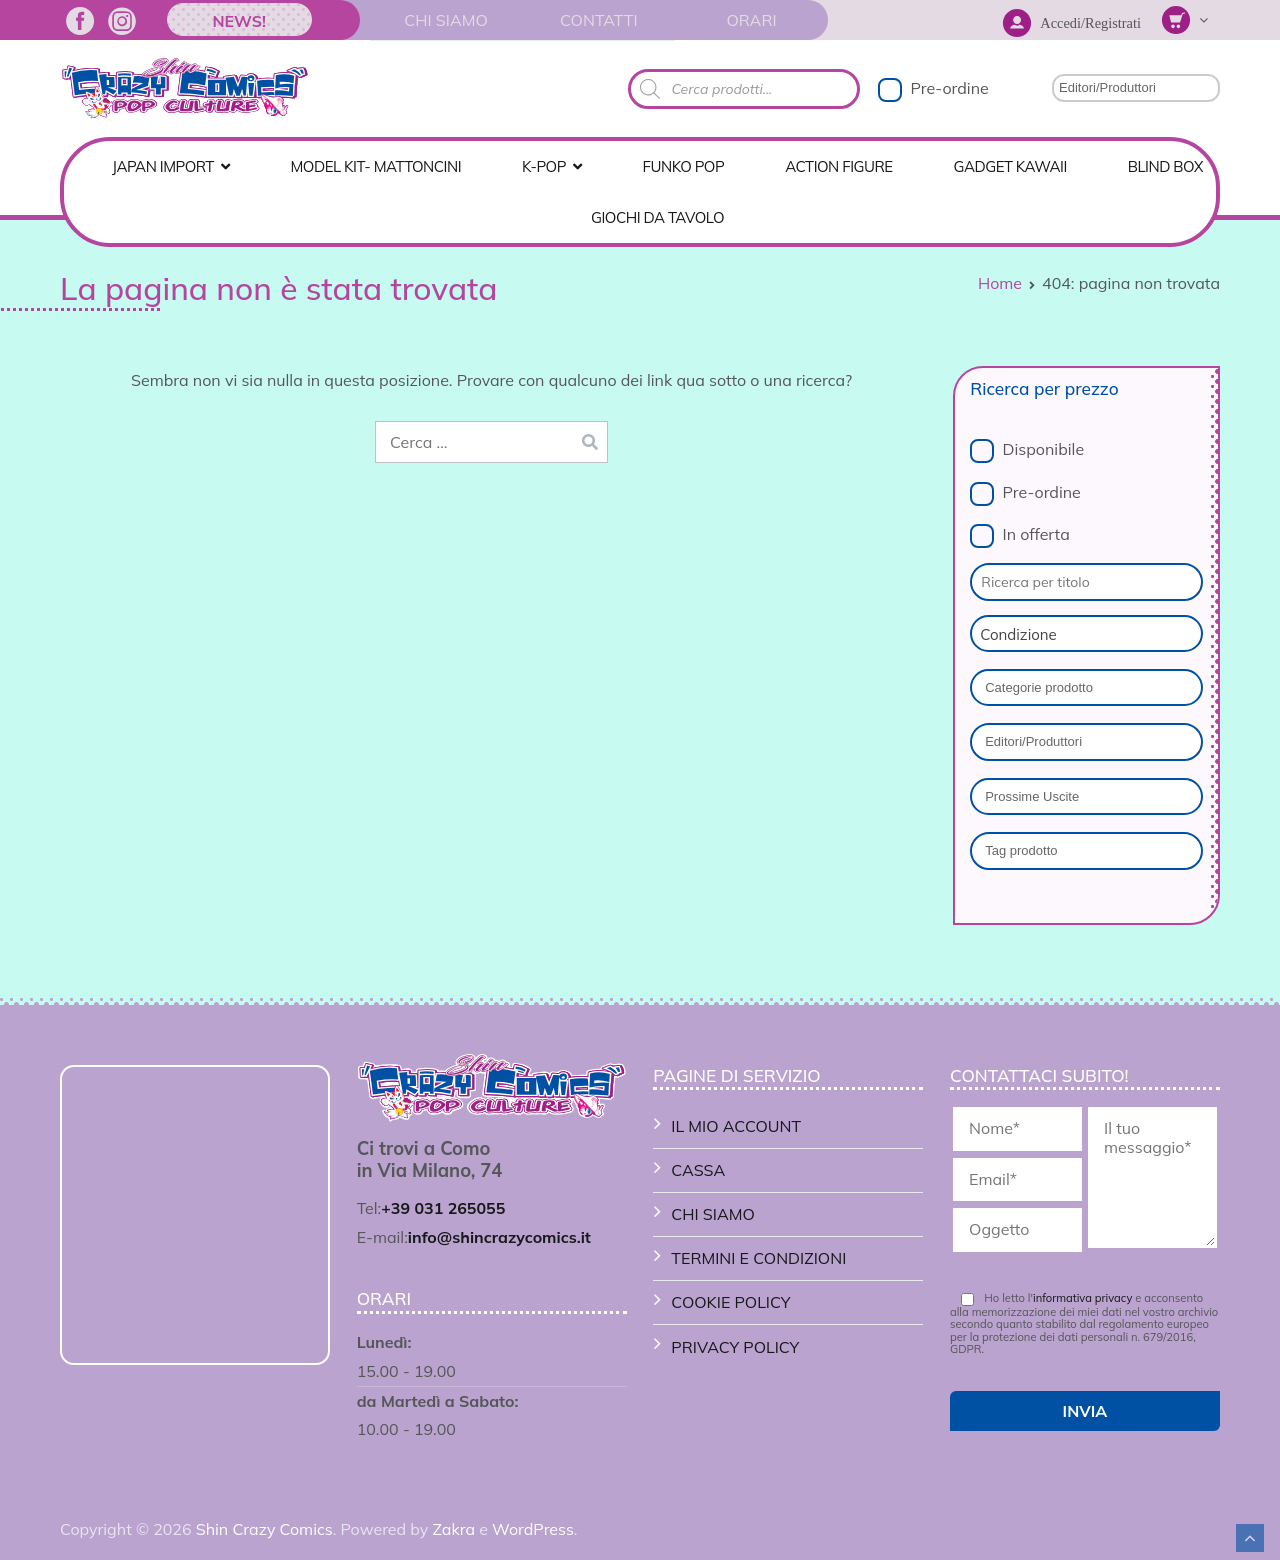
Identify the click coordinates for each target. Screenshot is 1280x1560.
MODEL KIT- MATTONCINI (376, 166)
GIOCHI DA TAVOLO (657, 217)
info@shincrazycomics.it (499, 1237)
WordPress (533, 1529)
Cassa (698, 1170)
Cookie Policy (730, 1302)
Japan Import (163, 166)
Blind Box (1165, 166)
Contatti (599, 20)
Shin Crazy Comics (264, 1529)
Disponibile (1044, 449)
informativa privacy (1082, 1298)
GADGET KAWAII (1010, 166)
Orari (751, 20)
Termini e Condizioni (758, 1258)
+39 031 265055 (443, 1208)
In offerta (1036, 534)
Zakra (453, 1529)
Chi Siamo (445, 20)
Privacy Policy (735, 1347)
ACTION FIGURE (839, 166)
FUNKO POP (684, 166)
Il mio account (736, 1126)
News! (239, 21)
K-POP (544, 166)
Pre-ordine (949, 88)
